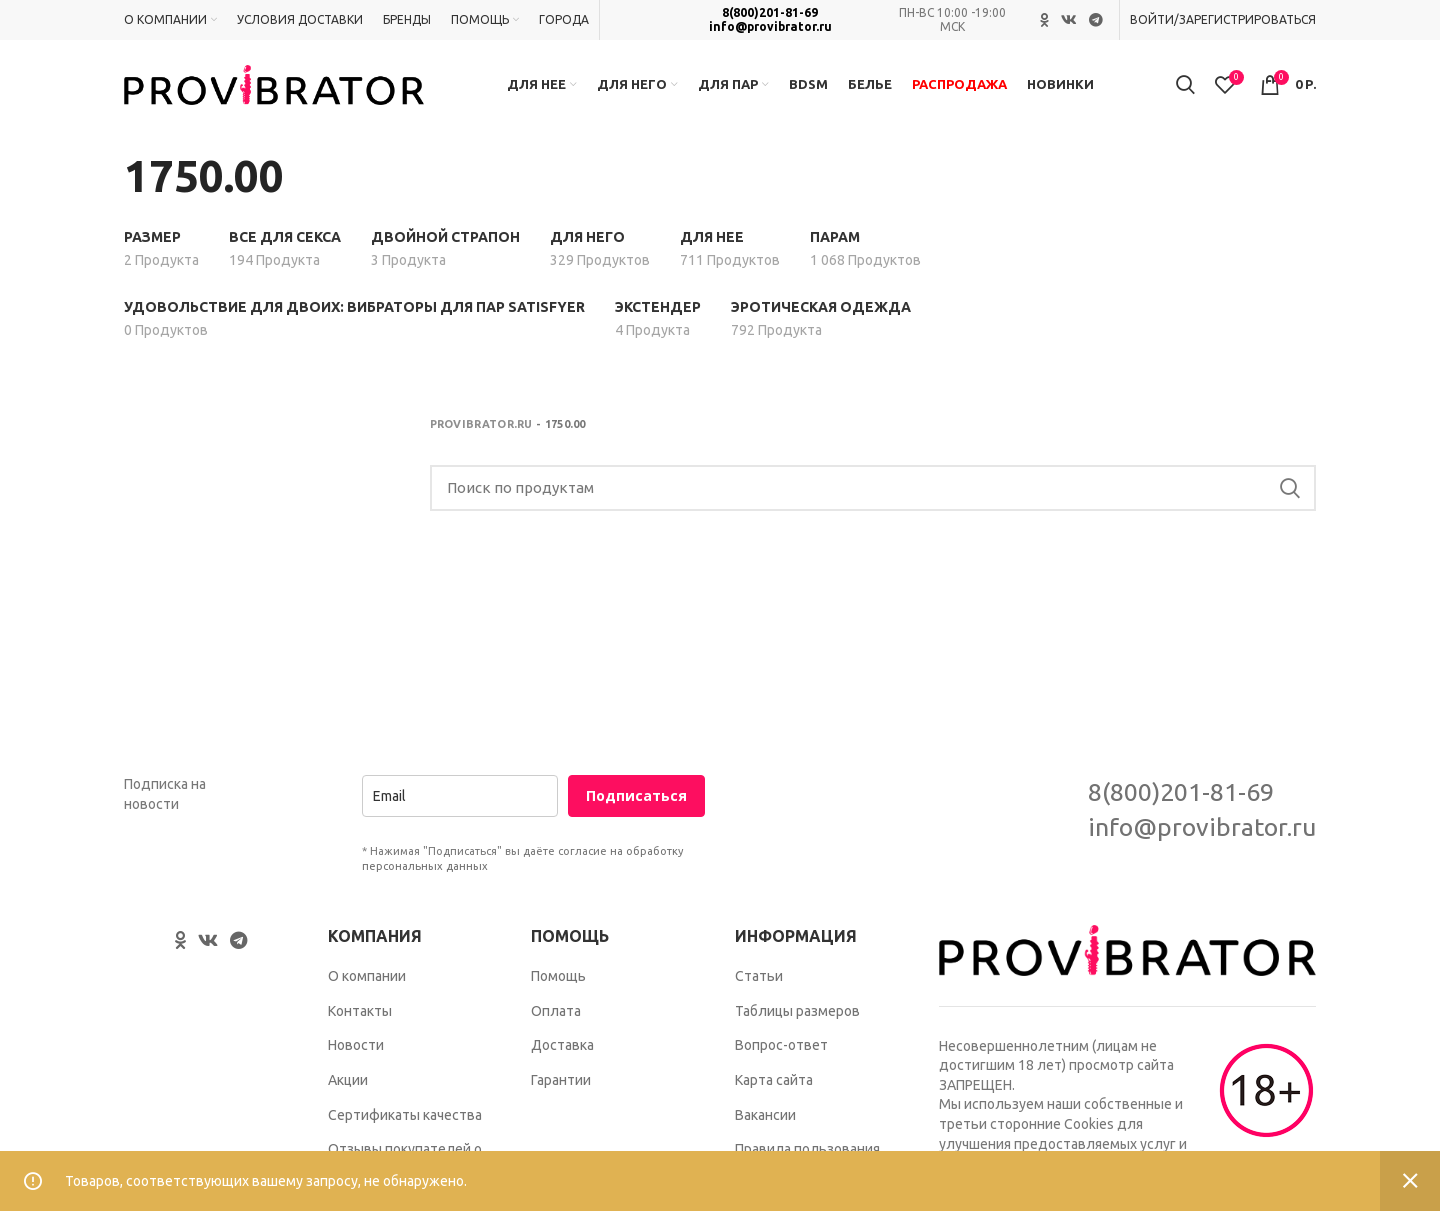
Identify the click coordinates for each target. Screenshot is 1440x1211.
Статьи (759, 976)
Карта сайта (774, 1080)
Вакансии (765, 1115)
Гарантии (561, 1080)
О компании (367, 976)
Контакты (360, 1011)
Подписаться (636, 796)
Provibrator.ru (481, 424)
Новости (356, 1045)
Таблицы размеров (797, 1011)
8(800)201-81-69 (770, 12)
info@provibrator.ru (770, 26)
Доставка (562, 1045)
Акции (348, 1080)
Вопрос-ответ (781, 1045)
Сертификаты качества (405, 1115)
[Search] (873, 488)
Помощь (558, 976)
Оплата (556, 1011)
